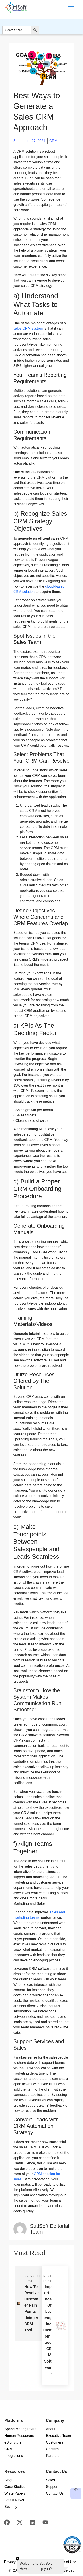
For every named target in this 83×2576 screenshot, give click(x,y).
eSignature (12, 2442)
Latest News (14, 2500)
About (50, 2429)
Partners (52, 2456)
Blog (8, 2480)
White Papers (15, 2493)
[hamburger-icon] (71, 7)
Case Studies (14, 2487)
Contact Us (55, 2493)
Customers (54, 2442)
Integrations (13, 2456)
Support (52, 2487)
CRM (53, 141)
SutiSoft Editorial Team (49, 2229)
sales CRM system (28, 328)
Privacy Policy (15, 2562)
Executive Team (58, 2436)
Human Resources (19, 2436)
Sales (50, 2480)
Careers (52, 2449)
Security (10, 2507)
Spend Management (20, 2429)
